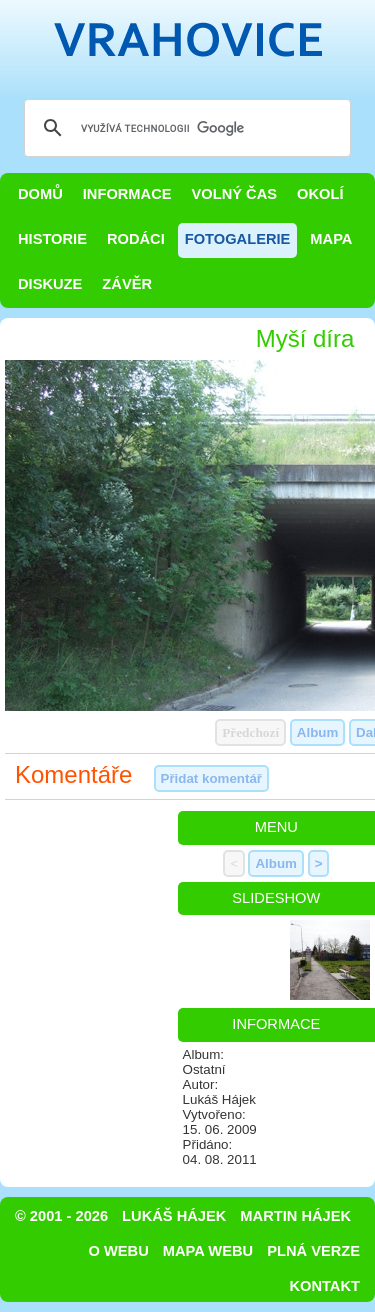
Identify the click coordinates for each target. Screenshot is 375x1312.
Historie (52, 239)
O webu (119, 1251)
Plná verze (313, 1251)
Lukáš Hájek (174, 1216)
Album (317, 732)
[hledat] (184, 128)
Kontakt (324, 1286)
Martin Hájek (295, 1216)
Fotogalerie (238, 239)
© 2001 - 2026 (61, 1216)
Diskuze (50, 284)
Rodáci (136, 239)
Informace (127, 194)
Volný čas (235, 194)
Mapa (331, 239)
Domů (40, 194)
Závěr (127, 284)
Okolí (320, 194)
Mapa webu (208, 1251)
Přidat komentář (211, 778)
